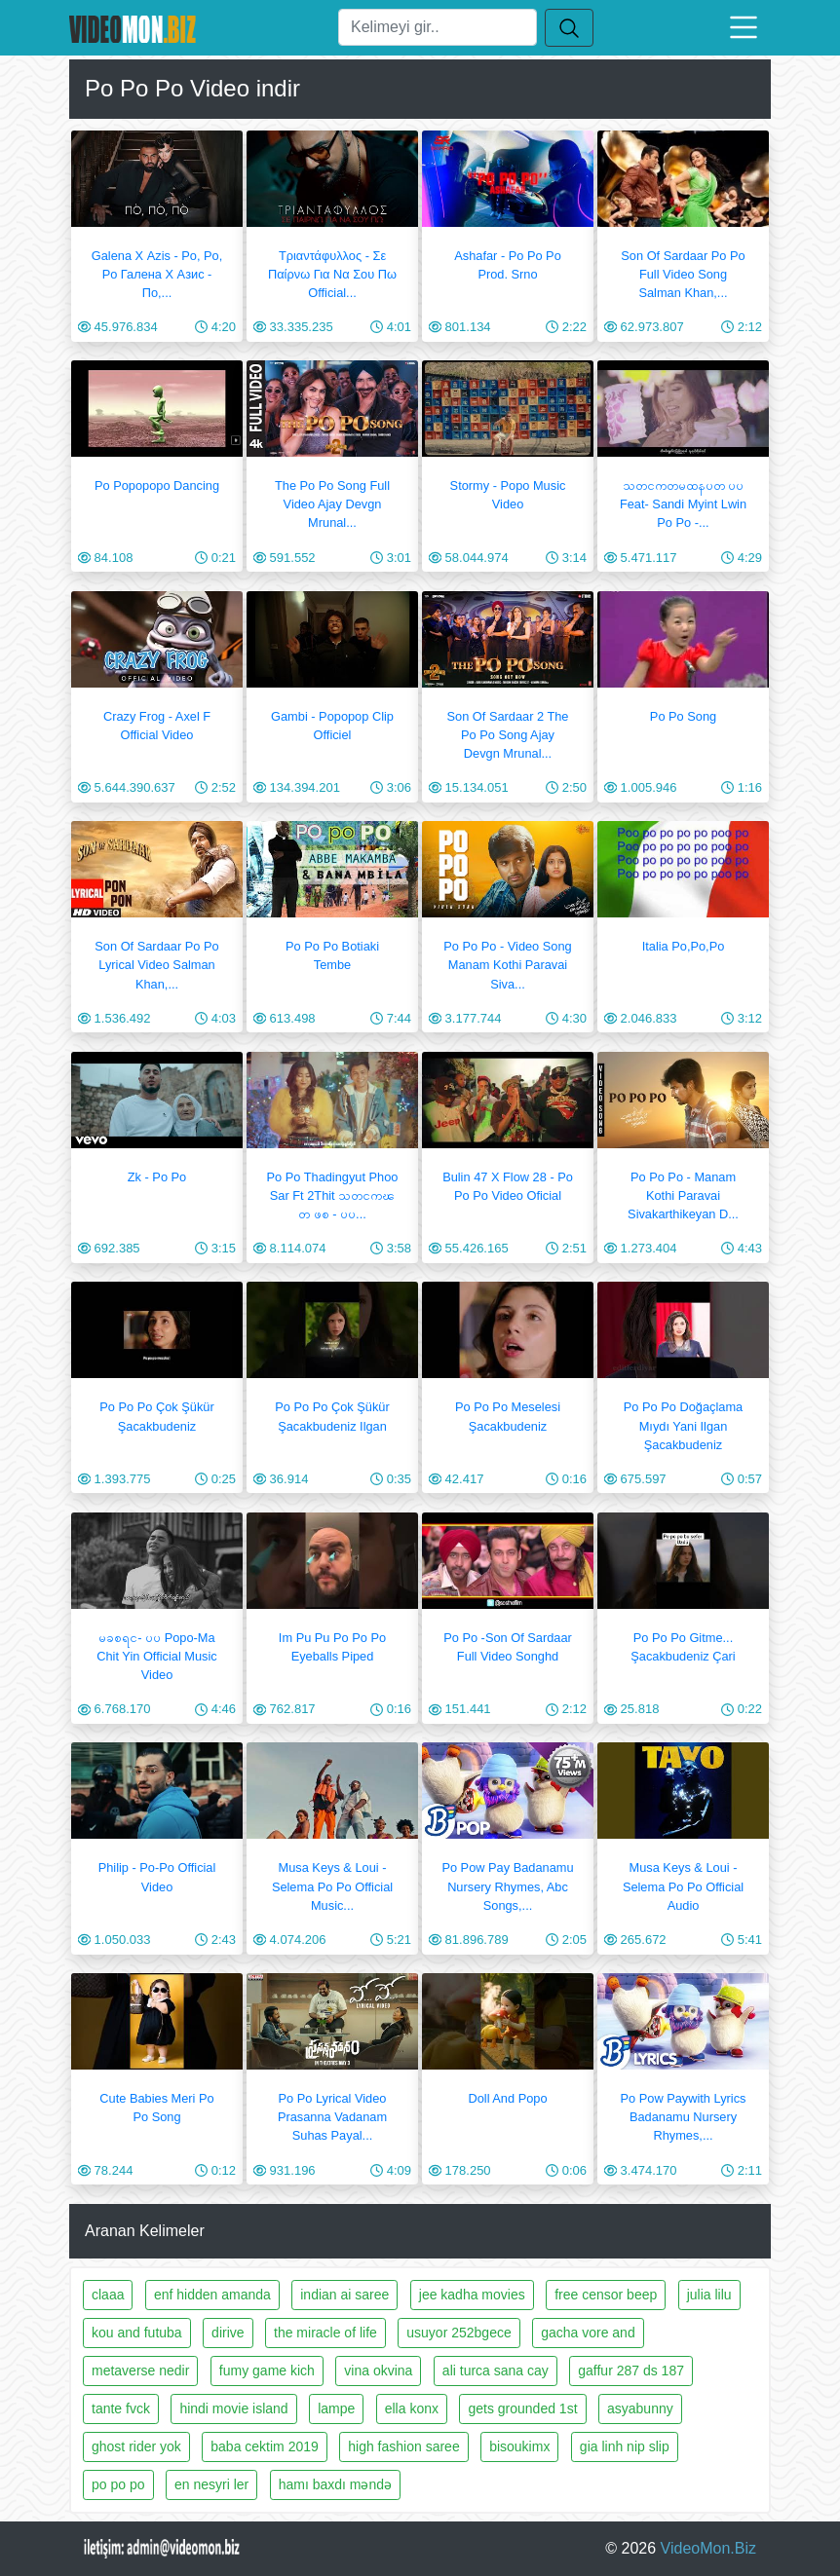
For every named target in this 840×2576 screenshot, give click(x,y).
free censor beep (605, 2294)
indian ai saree (344, 2294)
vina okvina (378, 2370)
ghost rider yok (136, 2446)
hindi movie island (233, 2408)
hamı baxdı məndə (335, 2484)
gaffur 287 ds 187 (631, 2370)
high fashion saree (403, 2446)
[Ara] (437, 27)
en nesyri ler (211, 2484)
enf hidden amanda (212, 2294)
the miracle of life (325, 2332)
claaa (108, 2294)
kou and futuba (137, 2332)
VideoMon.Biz (708, 2548)
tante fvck (121, 2408)
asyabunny (640, 2408)
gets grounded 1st (522, 2408)
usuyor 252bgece (458, 2332)
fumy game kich (267, 2370)
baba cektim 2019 (264, 2446)
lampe (336, 2408)
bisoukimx (519, 2446)
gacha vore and (588, 2332)
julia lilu (709, 2294)
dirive (227, 2332)
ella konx (412, 2408)
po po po (118, 2484)
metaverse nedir (140, 2370)
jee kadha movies (472, 2294)
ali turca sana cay (495, 2370)
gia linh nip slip (624, 2446)
